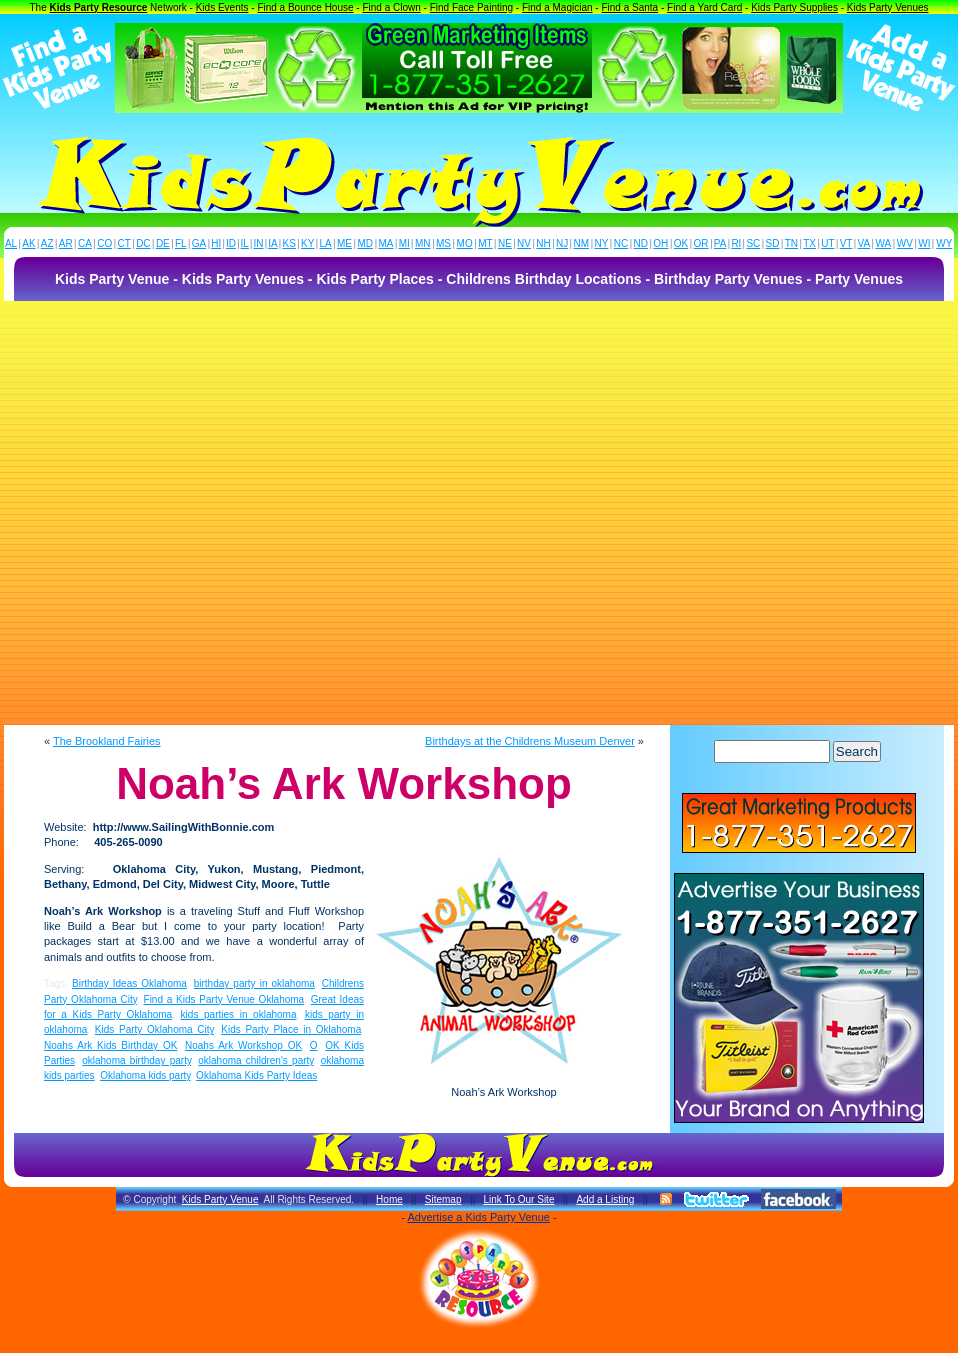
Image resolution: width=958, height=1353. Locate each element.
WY (944, 243)
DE (163, 243)
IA (272, 243)
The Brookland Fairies (107, 741)
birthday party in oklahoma (254, 983)
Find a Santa (629, 7)
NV (524, 243)
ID (231, 243)
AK (28, 243)
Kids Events (222, 7)
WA (884, 243)
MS (443, 243)
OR (701, 243)
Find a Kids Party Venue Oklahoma (224, 999)
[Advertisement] (202, 513)
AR (66, 243)
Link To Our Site (518, 1199)
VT (846, 243)
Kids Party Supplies (794, 7)
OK (681, 243)
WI (924, 243)
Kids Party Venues (888, 7)
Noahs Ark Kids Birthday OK (110, 1045)
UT (827, 243)
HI (216, 243)
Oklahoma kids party (145, 1075)
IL (245, 243)
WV (905, 243)
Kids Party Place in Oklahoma (291, 1029)
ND (641, 243)
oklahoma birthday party (136, 1060)
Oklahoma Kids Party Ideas (256, 1075)
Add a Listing (605, 1199)
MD (366, 243)
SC (753, 243)
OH (660, 243)
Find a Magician (557, 7)
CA (85, 243)
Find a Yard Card (704, 7)
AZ (47, 243)
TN (791, 243)
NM (582, 243)
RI (736, 243)
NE (505, 243)
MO (465, 243)
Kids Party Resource (99, 7)
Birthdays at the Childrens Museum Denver (530, 741)
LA (326, 243)
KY (307, 243)
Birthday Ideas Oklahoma (129, 983)
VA (864, 243)
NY (601, 243)
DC (143, 243)
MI (404, 243)
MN (423, 243)
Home (389, 1199)
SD (773, 243)
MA (386, 243)
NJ (562, 243)
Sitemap (443, 1199)
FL (181, 243)
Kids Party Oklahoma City (154, 1029)
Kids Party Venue (220, 1199)
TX (809, 243)
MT (485, 243)
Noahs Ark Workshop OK (243, 1045)
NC (621, 243)
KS (289, 243)
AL (11, 243)
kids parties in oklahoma (239, 1014)
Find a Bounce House (305, 7)
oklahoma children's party (255, 1060)
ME (344, 243)
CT (124, 243)
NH (543, 243)
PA (720, 243)
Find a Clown (391, 7)
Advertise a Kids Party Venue (478, 1217)
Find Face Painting (471, 7)
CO (104, 243)
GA (199, 243)
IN (258, 243)
